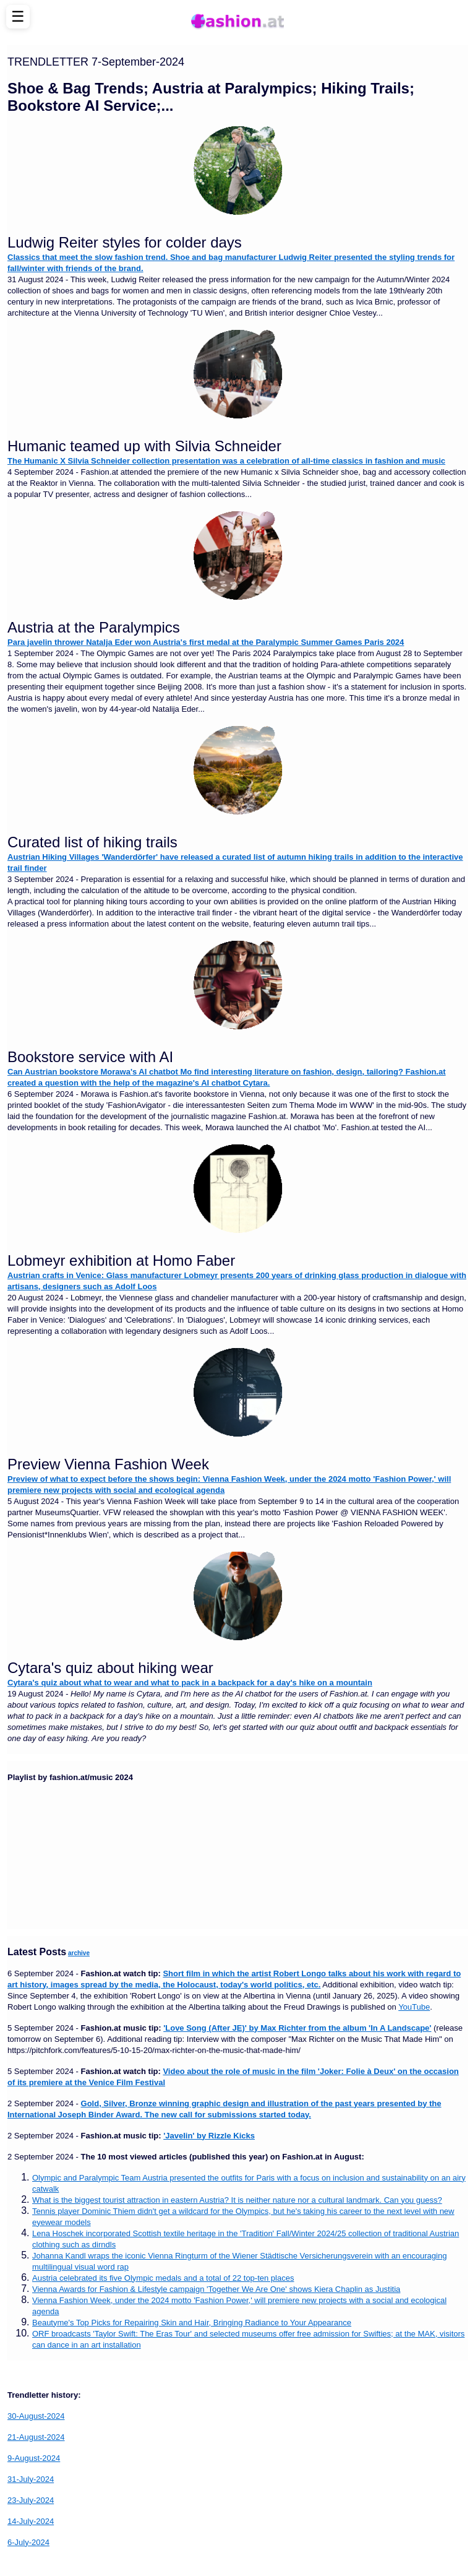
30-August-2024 (36, 2416)
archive (79, 1953)
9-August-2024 (33, 2458)
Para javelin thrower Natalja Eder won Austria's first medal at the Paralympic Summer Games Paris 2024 (205, 642)
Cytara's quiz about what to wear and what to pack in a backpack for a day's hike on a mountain (189, 1682)
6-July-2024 (28, 2542)
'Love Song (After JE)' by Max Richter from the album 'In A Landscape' (297, 2028)
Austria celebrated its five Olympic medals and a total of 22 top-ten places (163, 2278)
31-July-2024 (30, 2479)
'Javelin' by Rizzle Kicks (209, 2135)
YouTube (414, 2007)
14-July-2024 (30, 2521)
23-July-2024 (30, 2500)
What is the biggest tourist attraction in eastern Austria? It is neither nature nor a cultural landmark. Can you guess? (237, 2200)
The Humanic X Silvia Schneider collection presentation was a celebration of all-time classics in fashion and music (226, 460)
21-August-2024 (36, 2437)
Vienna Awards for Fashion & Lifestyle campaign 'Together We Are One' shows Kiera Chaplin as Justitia (216, 2289)
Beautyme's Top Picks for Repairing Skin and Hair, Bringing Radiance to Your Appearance (191, 2322)
